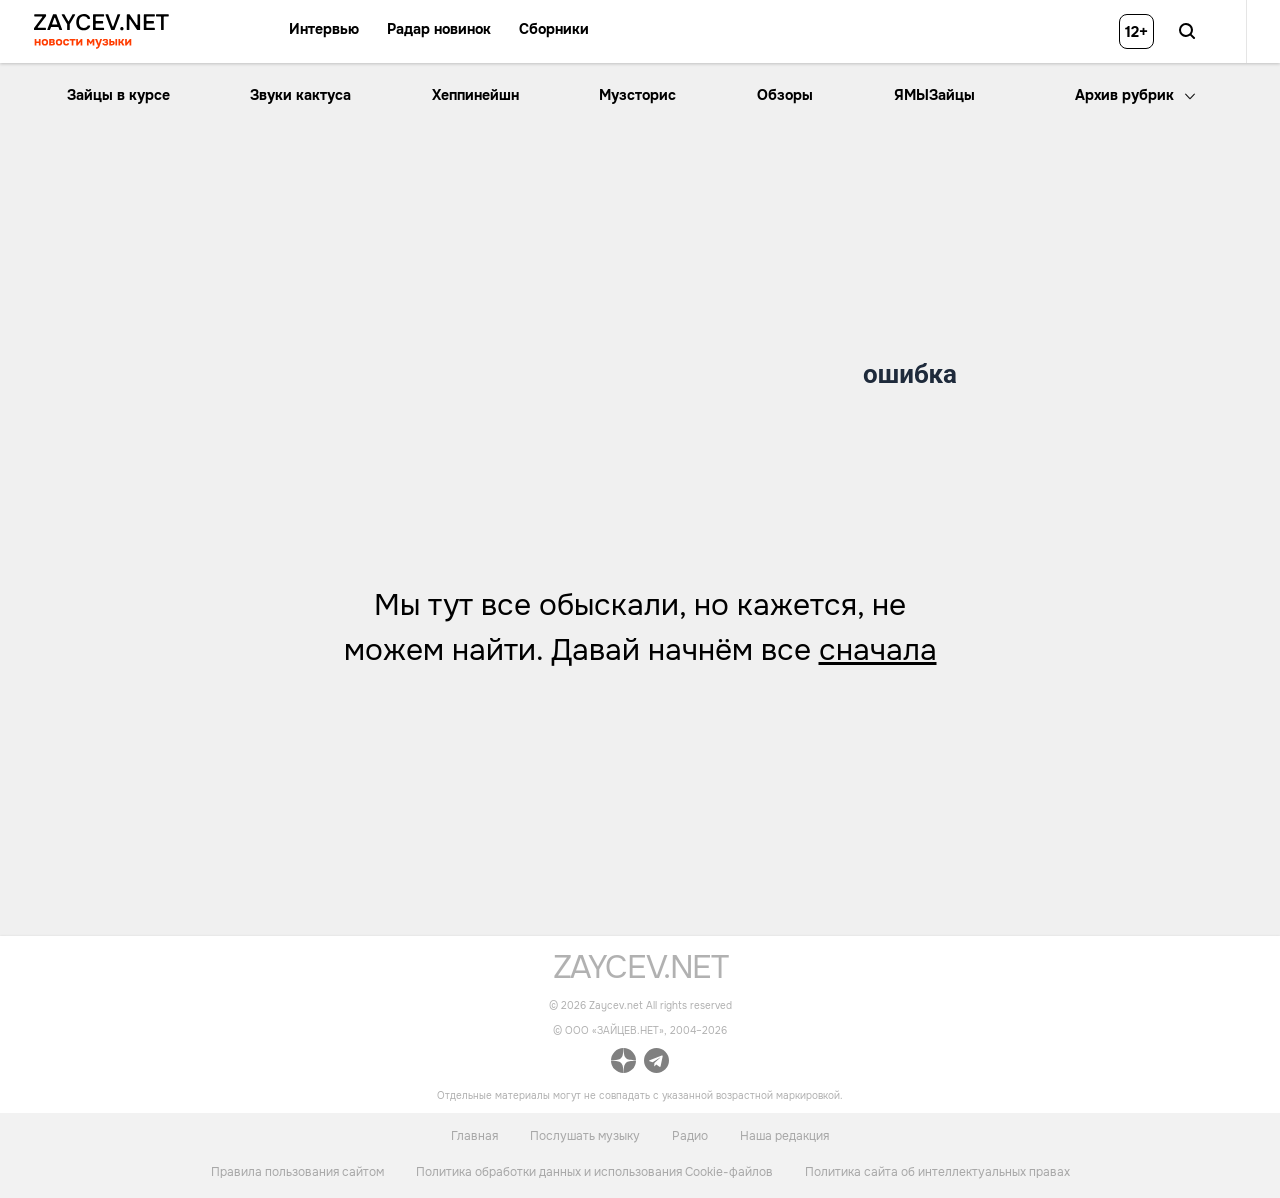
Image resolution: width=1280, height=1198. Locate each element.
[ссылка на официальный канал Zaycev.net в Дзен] (623, 1063)
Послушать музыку (585, 1135)
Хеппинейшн (475, 95)
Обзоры (785, 95)
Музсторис (637, 95)
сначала (878, 650)
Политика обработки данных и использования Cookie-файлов (594, 1172)
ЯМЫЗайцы (934, 95)
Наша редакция (784, 1135)
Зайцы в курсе (118, 95)
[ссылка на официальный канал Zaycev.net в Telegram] (656, 1063)
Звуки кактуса (300, 95)
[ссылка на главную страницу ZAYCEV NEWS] (101, 31)
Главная (474, 1135)
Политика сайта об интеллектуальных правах (937, 1172)
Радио (690, 1135)
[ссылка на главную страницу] (640, 973)
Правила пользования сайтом (297, 1172)
